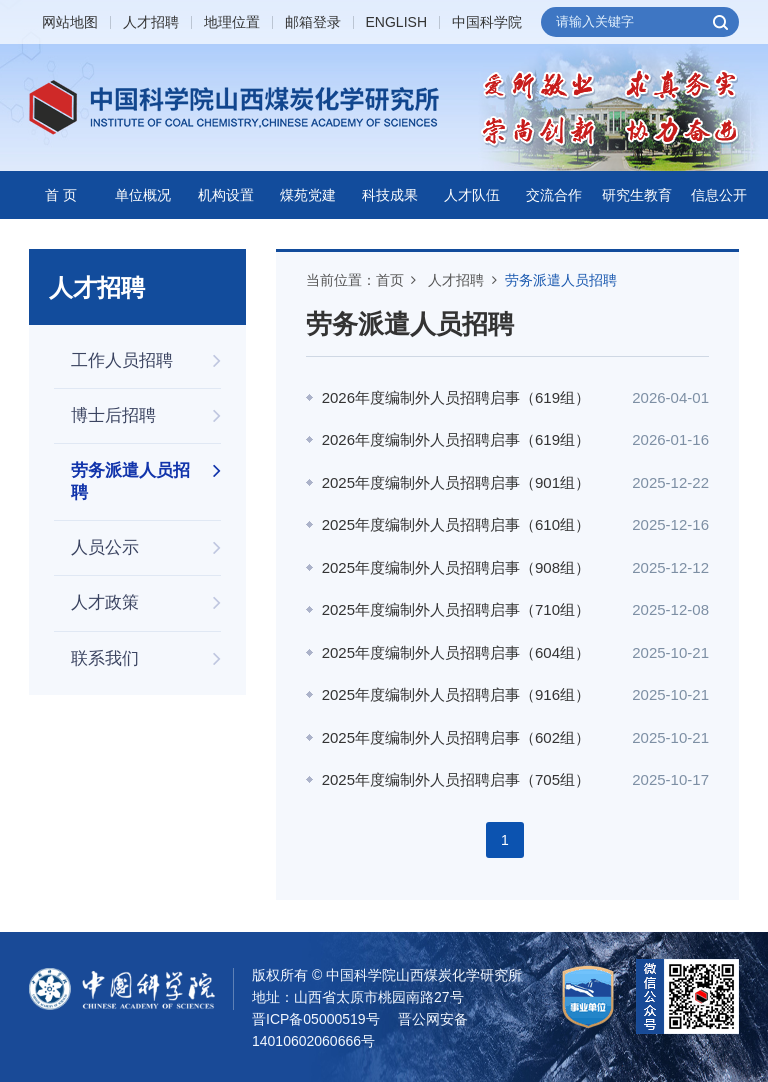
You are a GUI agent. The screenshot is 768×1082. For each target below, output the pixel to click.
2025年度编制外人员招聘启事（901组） (456, 482)
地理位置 (232, 22)
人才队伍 (472, 195)
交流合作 (554, 195)
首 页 (61, 195)
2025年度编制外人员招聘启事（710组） (456, 609)
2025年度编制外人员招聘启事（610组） (456, 524)
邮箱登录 (313, 22)
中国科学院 (487, 22)
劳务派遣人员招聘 (561, 280)
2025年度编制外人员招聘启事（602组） (456, 737)
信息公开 (719, 195)
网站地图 (70, 22)
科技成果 (390, 195)
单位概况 (143, 195)
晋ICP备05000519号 (316, 1019)
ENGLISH (396, 22)
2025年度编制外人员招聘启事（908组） (456, 567)
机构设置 (226, 195)
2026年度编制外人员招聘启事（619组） (456, 397)
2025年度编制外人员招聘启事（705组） (456, 779)
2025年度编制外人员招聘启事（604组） (456, 652)
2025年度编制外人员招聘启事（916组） (456, 694)
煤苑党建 (308, 195)
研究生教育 (637, 195)
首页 (390, 280)
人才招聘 (151, 22)
